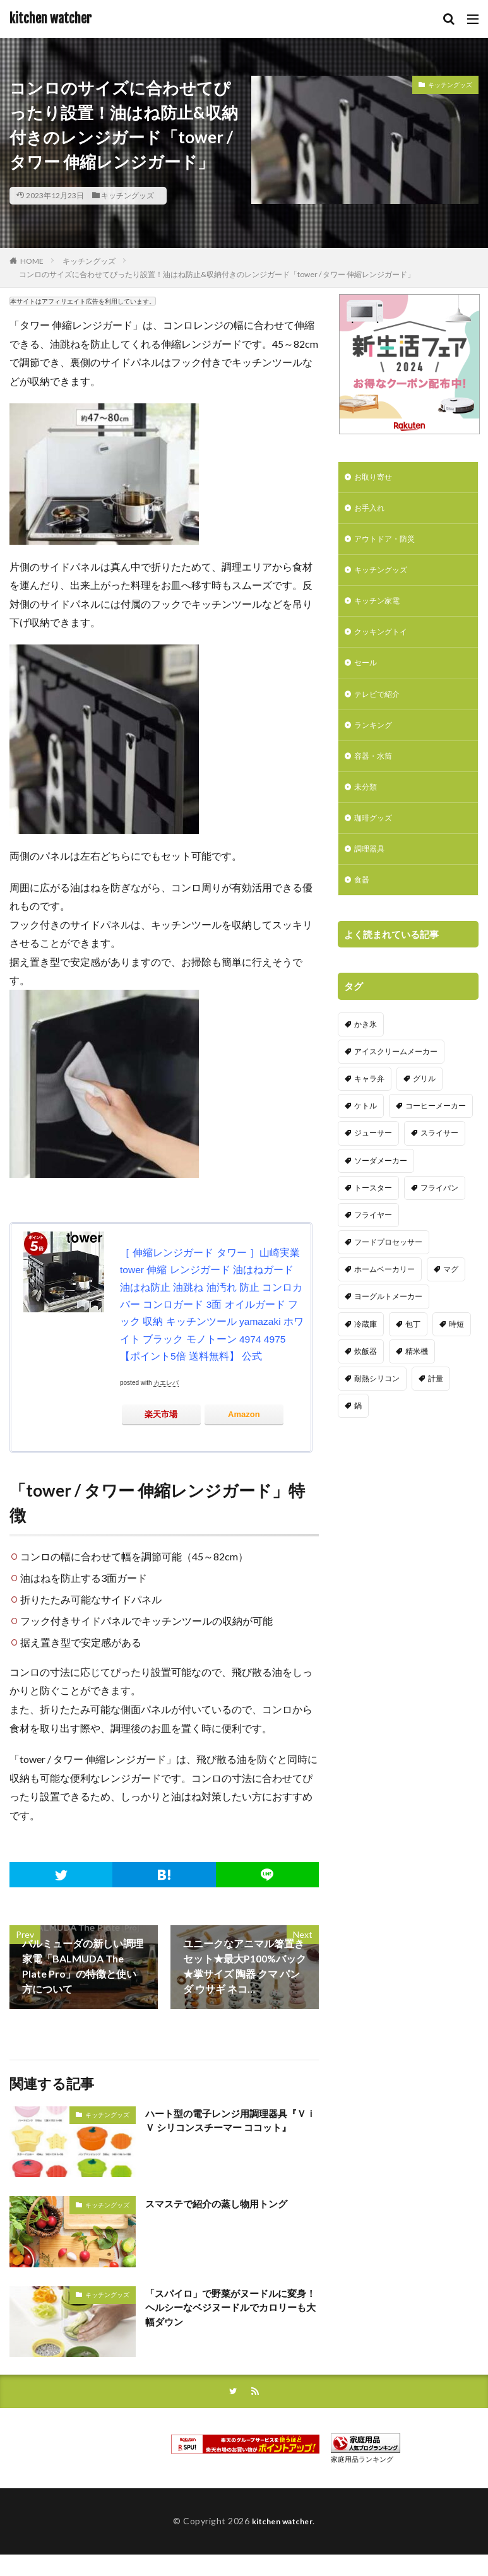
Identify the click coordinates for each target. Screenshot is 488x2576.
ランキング (376, 740)
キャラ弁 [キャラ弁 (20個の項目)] (369, 1126)
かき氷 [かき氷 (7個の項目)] (365, 1071)
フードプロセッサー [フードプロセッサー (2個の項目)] (388, 1290)
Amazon (244, 1413)
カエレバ (166, 1381)
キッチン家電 (380, 609)
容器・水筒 (376, 773)
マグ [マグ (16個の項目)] (450, 1317)
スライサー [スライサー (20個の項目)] (439, 1180)
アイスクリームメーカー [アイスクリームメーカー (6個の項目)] (395, 1099)
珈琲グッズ (376, 839)
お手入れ (372, 511)
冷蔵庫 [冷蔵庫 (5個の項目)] (365, 1371)
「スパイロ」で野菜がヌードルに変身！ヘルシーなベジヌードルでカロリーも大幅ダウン (231, 2307)
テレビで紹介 (380, 708)
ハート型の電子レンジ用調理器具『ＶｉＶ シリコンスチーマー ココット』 (231, 2120)
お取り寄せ (376, 478)
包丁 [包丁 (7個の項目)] (412, 1371)
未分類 (367, 806)
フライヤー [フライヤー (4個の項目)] (373, 1262)
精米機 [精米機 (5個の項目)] (416, 1399)
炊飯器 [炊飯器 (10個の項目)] (365, 1399)
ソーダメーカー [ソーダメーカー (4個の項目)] (380, 1208)
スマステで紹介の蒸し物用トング (221, 2202)
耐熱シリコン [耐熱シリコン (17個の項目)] (377, 1426)
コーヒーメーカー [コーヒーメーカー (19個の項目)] (435, 1153)
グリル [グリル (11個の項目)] (424, 1126)
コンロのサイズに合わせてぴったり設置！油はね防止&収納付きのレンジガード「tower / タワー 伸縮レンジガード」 (217, 274)
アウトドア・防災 (389, 543)
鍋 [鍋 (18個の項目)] (358, 1453)
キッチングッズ (127, 195)
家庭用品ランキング (362, 2459)
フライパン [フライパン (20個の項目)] (439, 1235)
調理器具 (372, 872)
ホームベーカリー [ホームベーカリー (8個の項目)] (384, 1317)
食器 (363, 904)
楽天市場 (161, 1413)
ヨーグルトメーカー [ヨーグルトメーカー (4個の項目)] (388, 1344)
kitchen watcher (50, 19)
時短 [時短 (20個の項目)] (456, 1371)
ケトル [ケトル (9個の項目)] (365, 1153)
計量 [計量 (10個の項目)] (435, 1426)
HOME (32, 261)
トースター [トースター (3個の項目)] (373, 1235)
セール (367, 675)
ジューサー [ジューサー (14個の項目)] (373, 1180)
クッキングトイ (385, 642)
